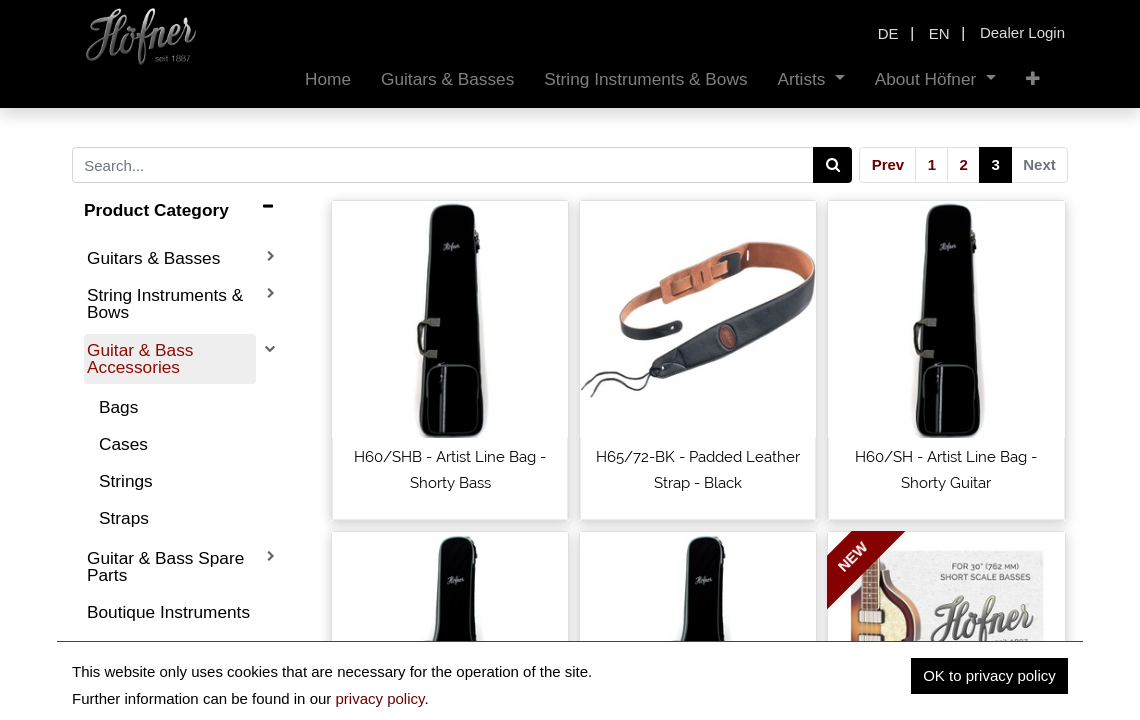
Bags (118, 407)
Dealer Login (1022, 32)
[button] (1033, 79)
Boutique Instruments (168, 612)
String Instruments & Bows (165, 303)
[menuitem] (328, 79)
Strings (126, 481)
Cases (123, 444)
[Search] (832, 165)
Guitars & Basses (153, 258)
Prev (888, 164)
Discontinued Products (137, 657)
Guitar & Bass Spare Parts (165, 566)
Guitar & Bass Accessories (140, 358)
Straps (124, 518)
